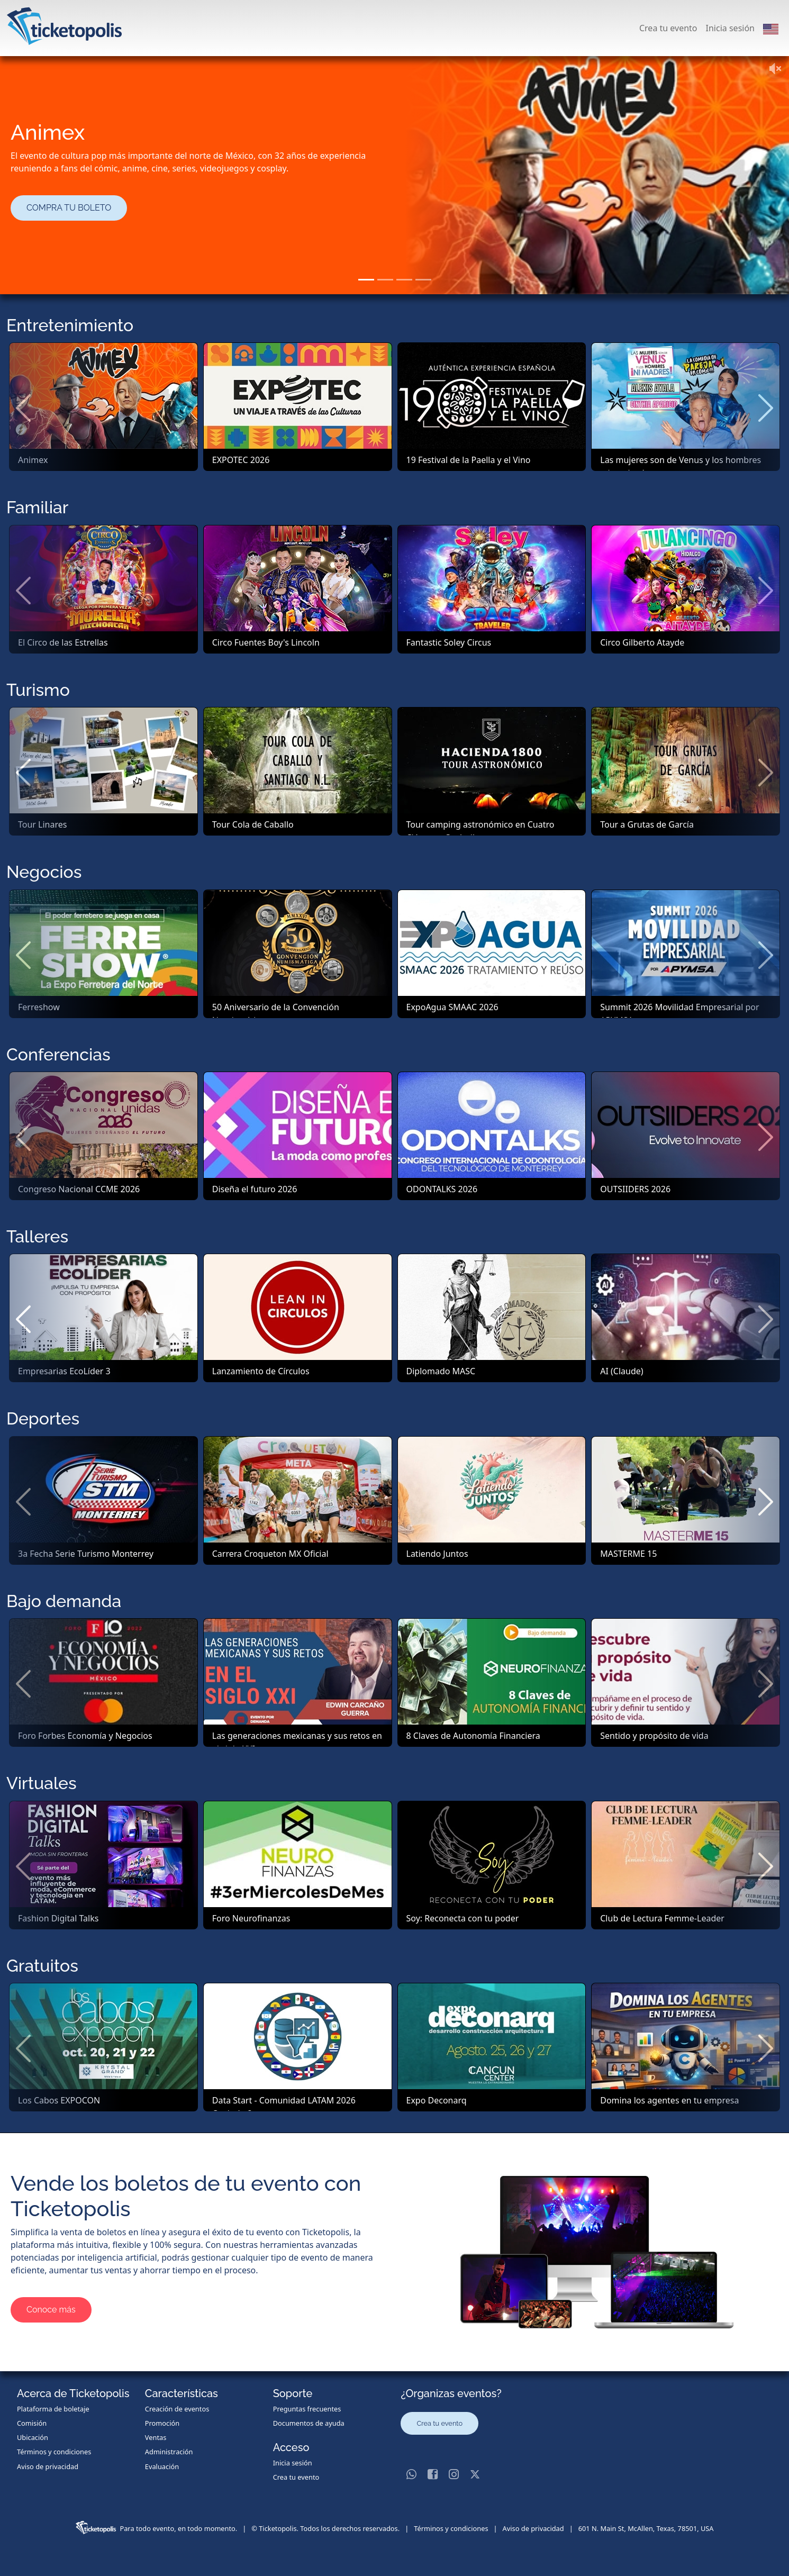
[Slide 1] (366, 280)
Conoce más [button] (51, 2310)
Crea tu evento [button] (439, 2423)
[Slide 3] (404, 280)
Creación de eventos (177, 2409)
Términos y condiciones (54, 2451)
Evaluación (162, 2466)
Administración (169, 2451)
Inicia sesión (730, 28)
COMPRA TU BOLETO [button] (68, 208)
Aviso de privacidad (47, 2466)
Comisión (32, 2423)
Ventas (155, 2437)
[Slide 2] (385, 280)
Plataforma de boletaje (53, 2409)
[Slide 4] (423, 280)
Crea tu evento (668, 28)
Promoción (162, 2423)
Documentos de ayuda (308, 2423)
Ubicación (32, 2437)
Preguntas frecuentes (307, 2409)
